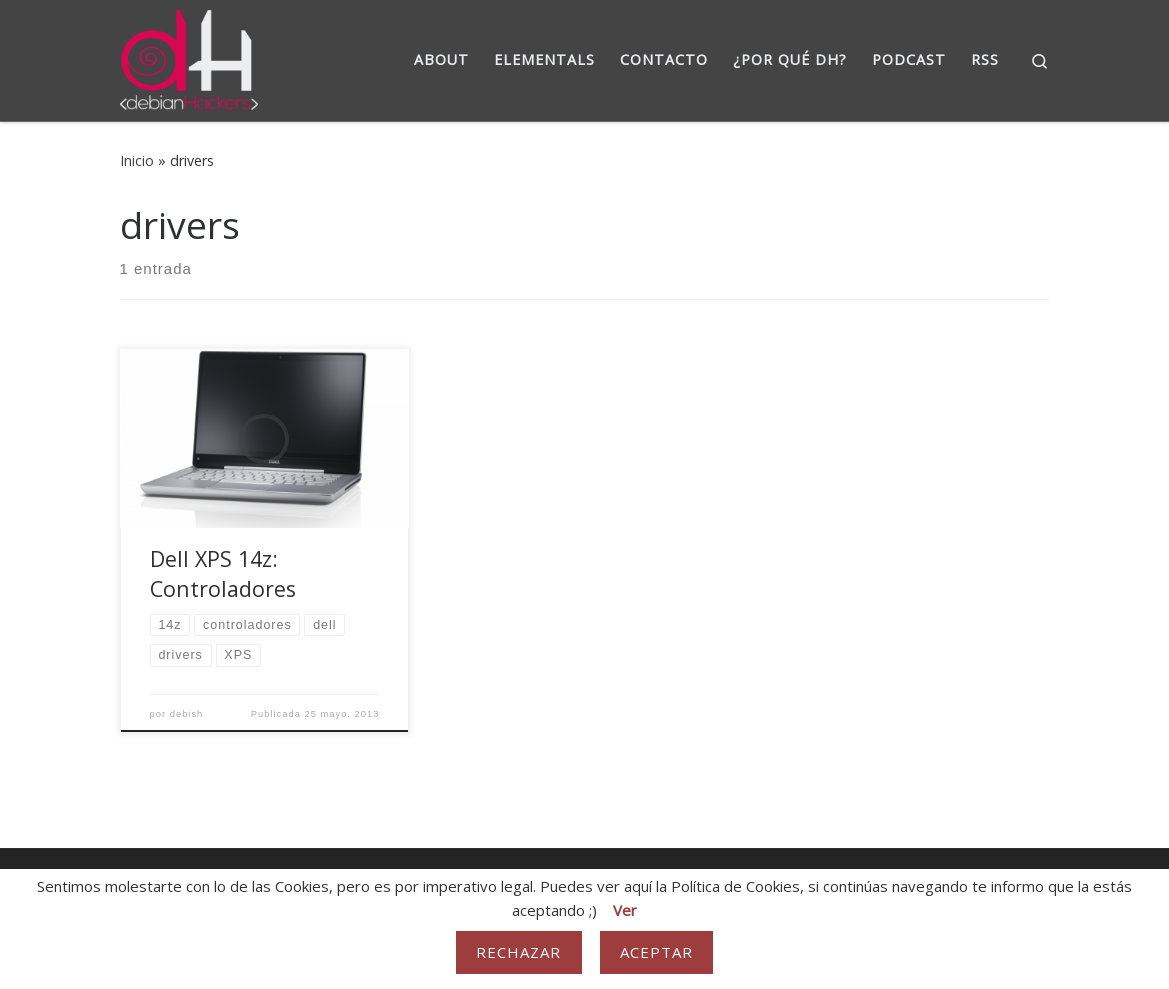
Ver (625, 910)
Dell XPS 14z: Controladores (223, 573)
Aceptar (657, 952)
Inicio (137, 160)
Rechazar (519, 952)
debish (187, 714)
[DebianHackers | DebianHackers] (189, 56)
